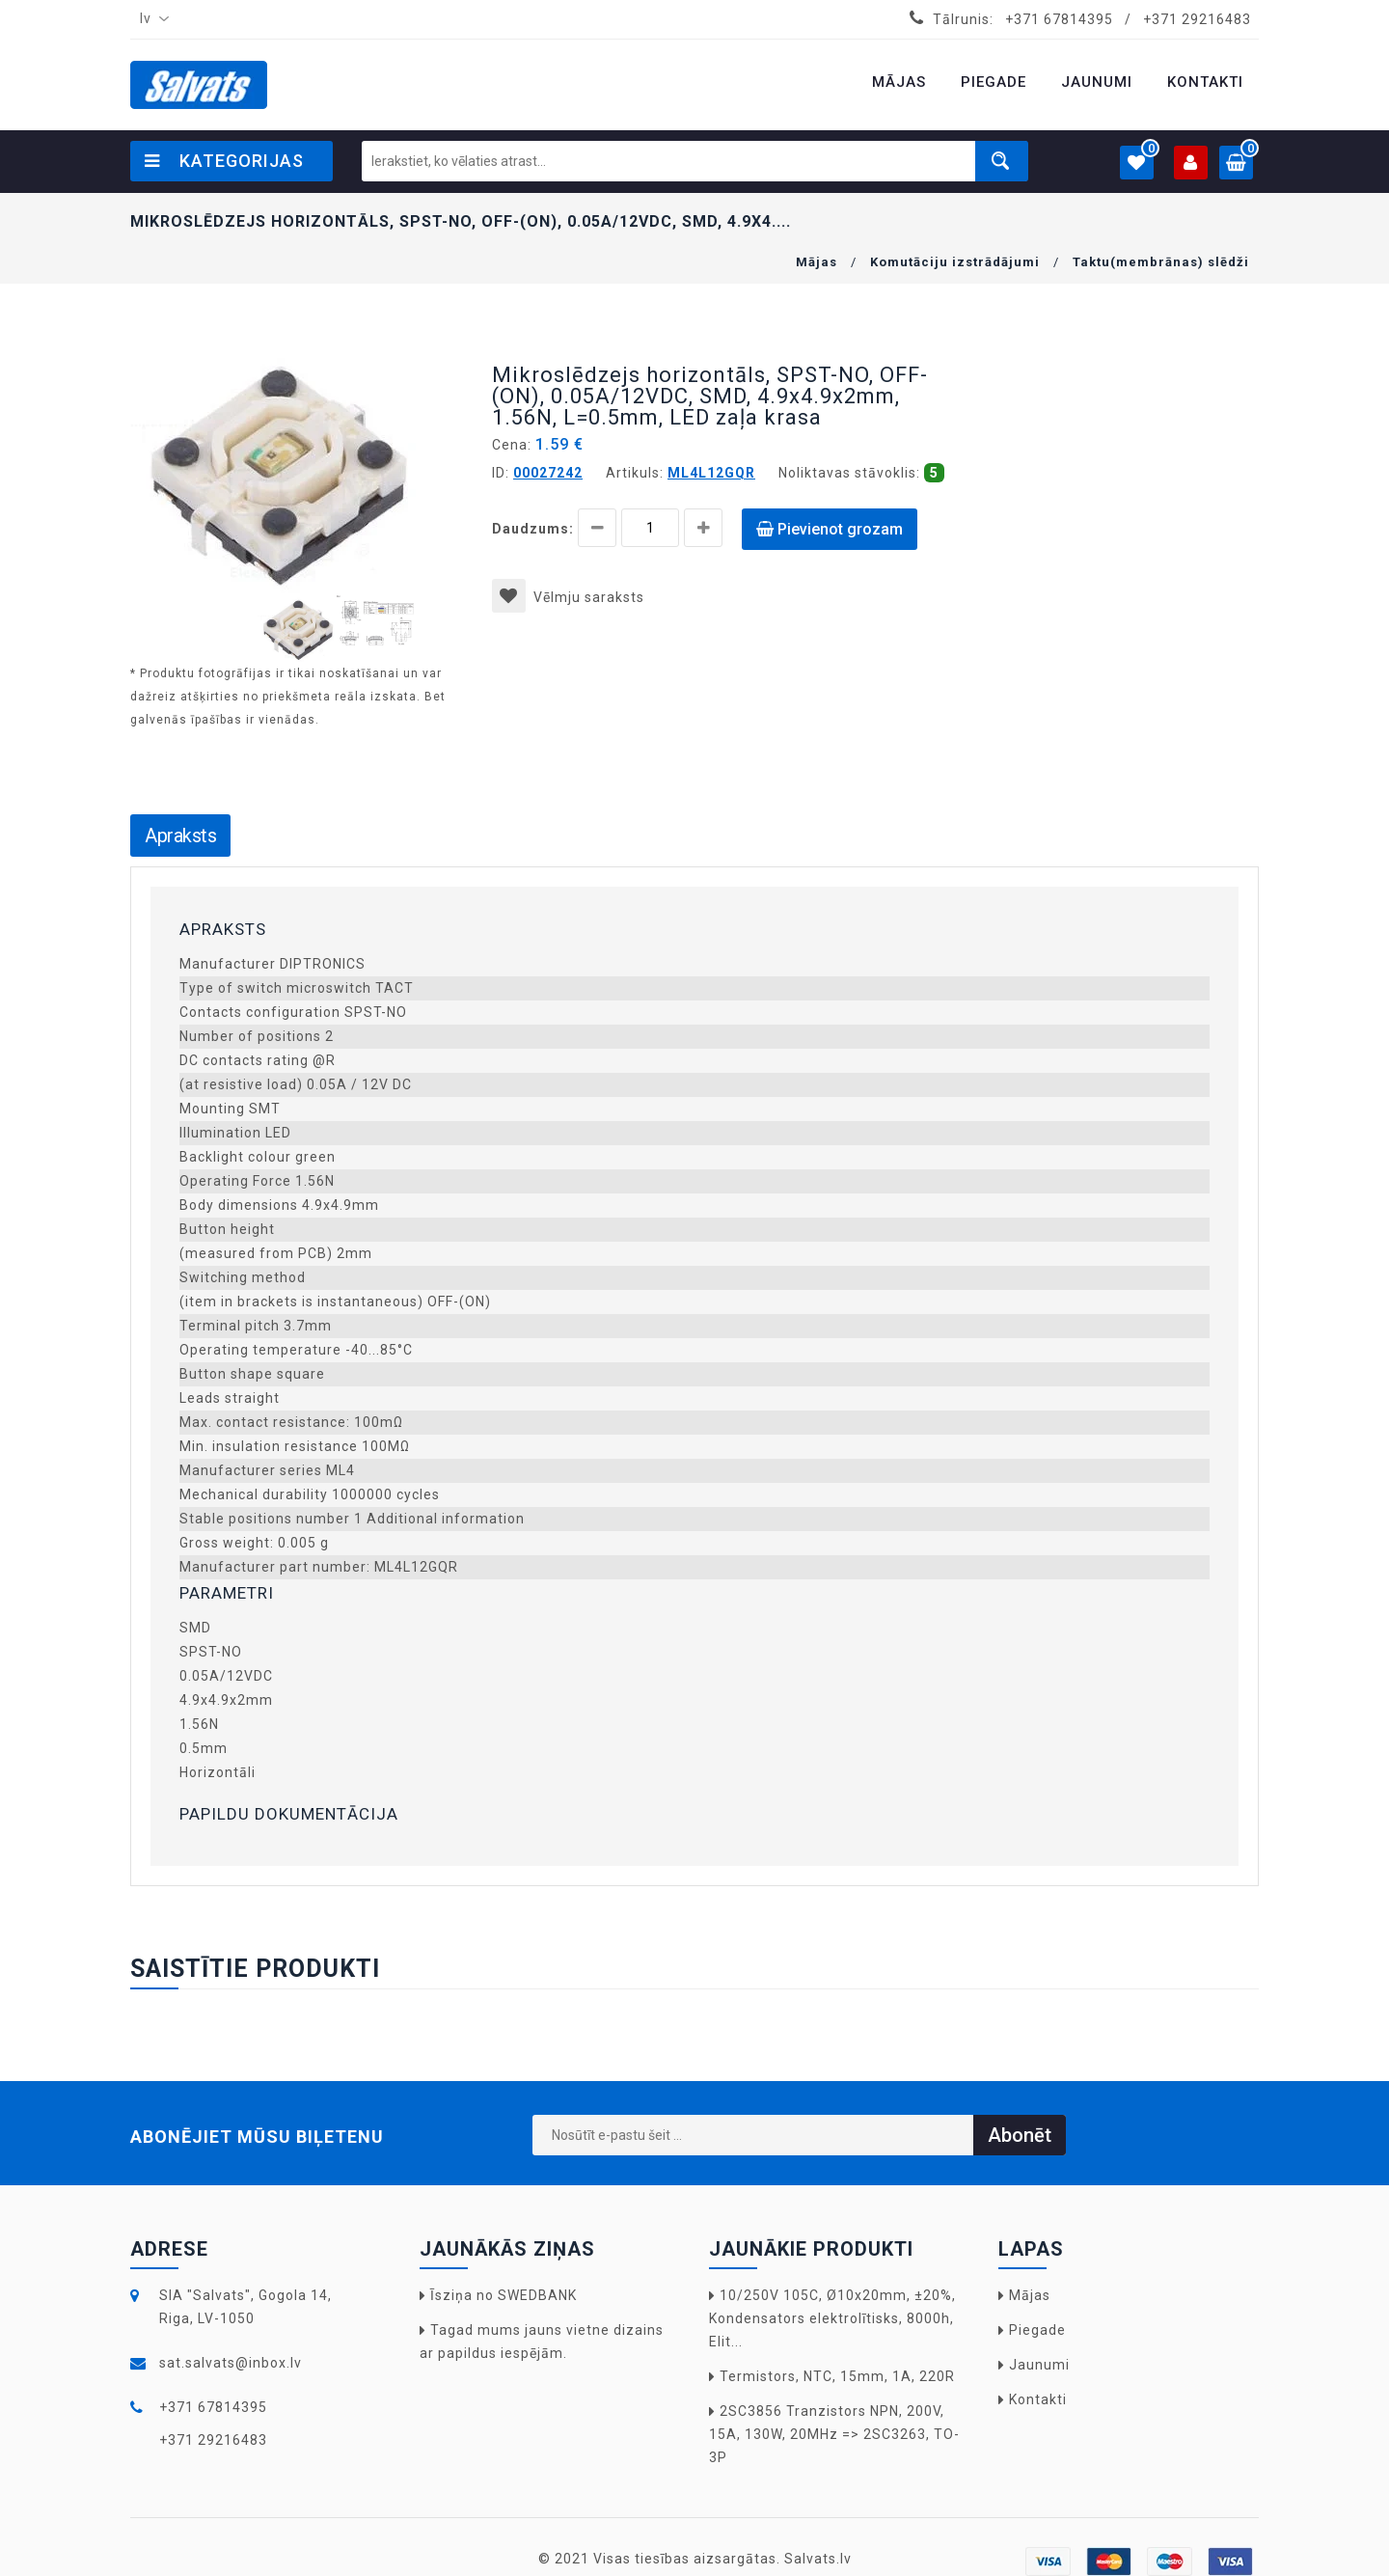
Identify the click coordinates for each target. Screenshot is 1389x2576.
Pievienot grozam (829, 529)
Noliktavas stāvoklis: (849, 472)
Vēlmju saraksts (568, 597)
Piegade (1037, 2330)
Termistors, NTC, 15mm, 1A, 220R (837, 2376)
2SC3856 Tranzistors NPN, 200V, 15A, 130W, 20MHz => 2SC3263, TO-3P (834, 2434)
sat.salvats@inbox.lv (230, 2362)
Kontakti (1038, 2399)
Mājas (816, 262)
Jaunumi (1039, 2364)
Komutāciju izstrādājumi (955, 262)
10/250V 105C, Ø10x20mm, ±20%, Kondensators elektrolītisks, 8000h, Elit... (832, 2318)
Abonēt (1019, 2135)
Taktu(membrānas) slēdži (1161, 262)
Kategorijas (224, 161)
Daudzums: (533, 528)
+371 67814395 (1059, 19)
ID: (500, 472)
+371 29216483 (1197, 19)
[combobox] (150, 19)
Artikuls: (635, 472)
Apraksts (180, 835)
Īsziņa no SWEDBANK (503, 2295)
